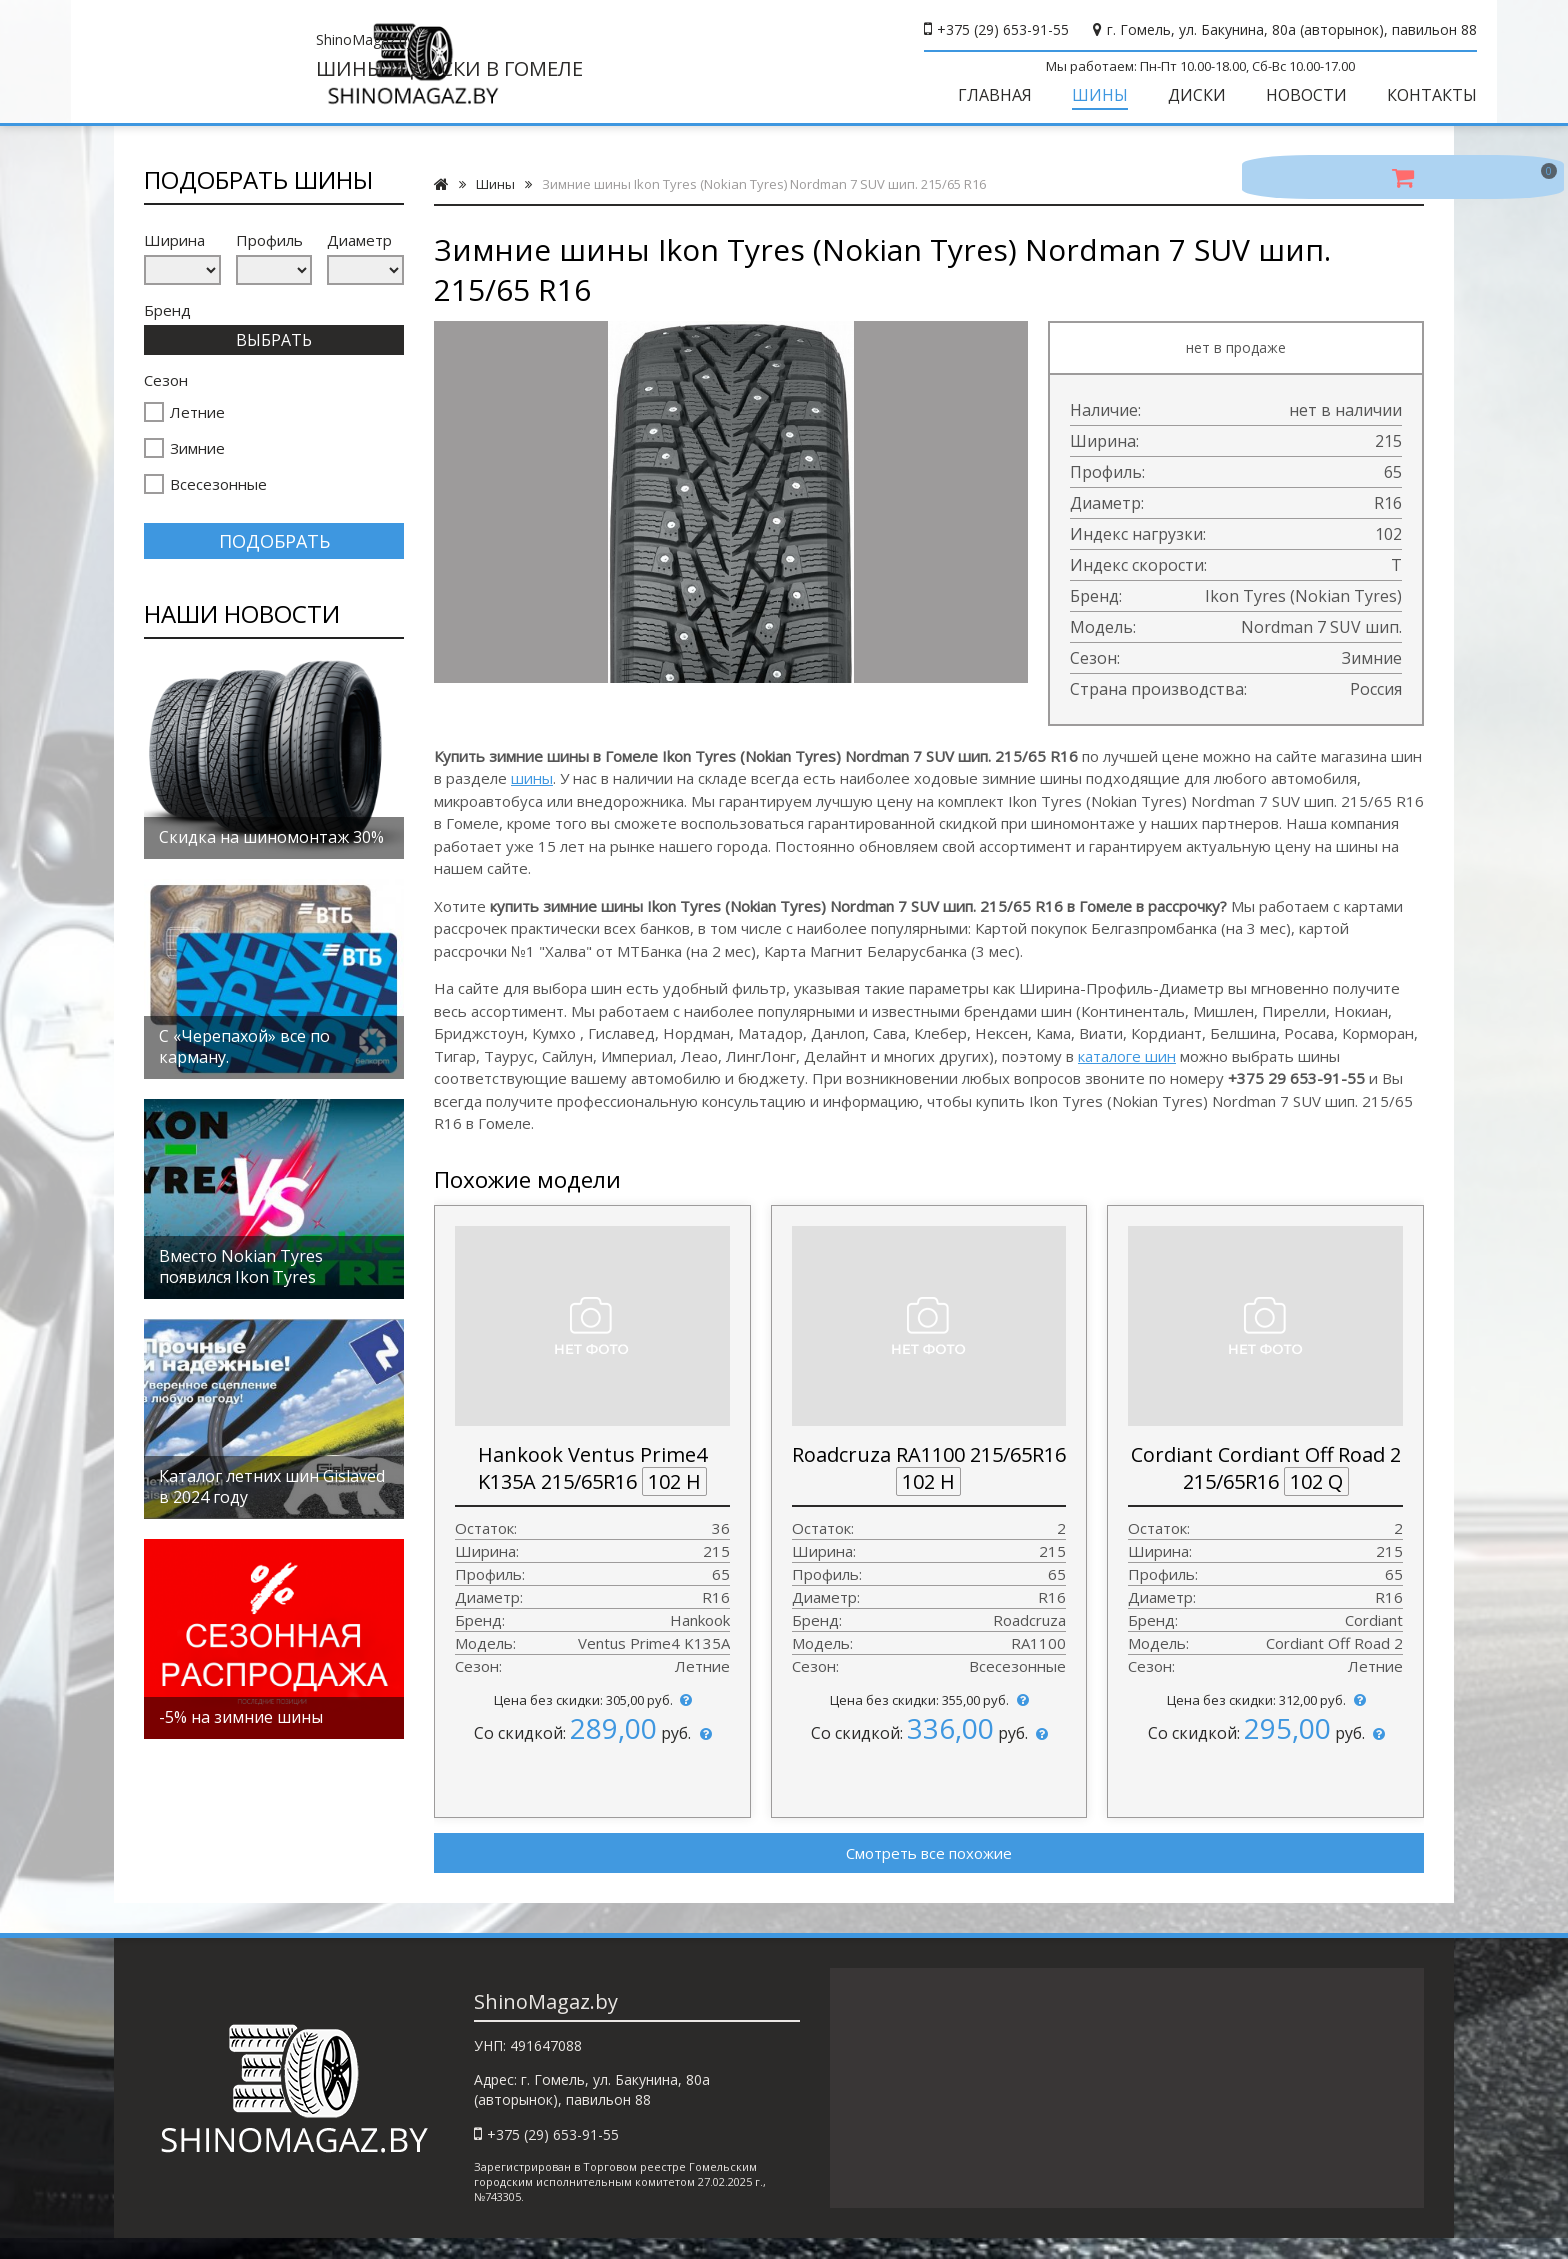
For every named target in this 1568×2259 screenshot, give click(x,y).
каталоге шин (1127, 1072)
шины (532, 794)
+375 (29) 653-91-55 (960, 29)
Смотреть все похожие (929, 1869)
